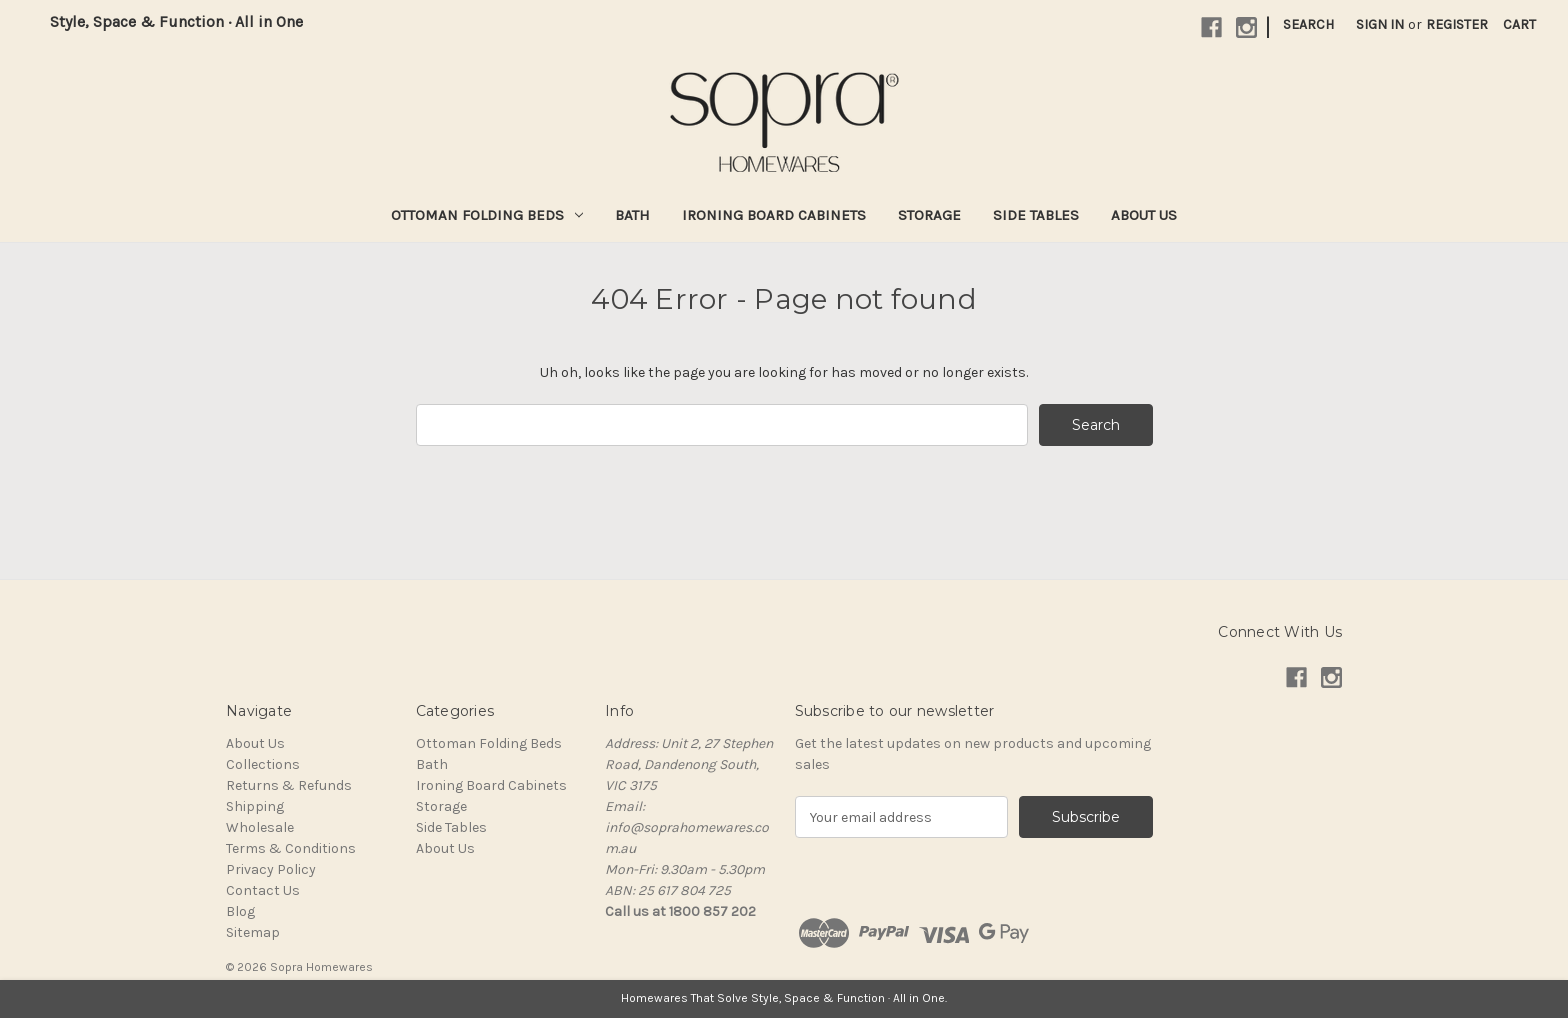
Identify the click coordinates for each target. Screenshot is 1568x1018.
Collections (263, 764)
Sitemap (253, 932)
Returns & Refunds (289, 785)
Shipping (255, 806)
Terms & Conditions (291, 848)
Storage (929, 215)
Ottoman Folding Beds (487, 215)
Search (1308, 24)
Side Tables (1036, 215)
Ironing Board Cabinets (774, 215)
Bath (632, 215)
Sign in (1380, 24)
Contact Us (263, 890)
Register (1457, 24)
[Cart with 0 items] (1519, 24)
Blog (240, 911)
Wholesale (260, 827)
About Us (1144, 215)
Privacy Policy (271, 869)
